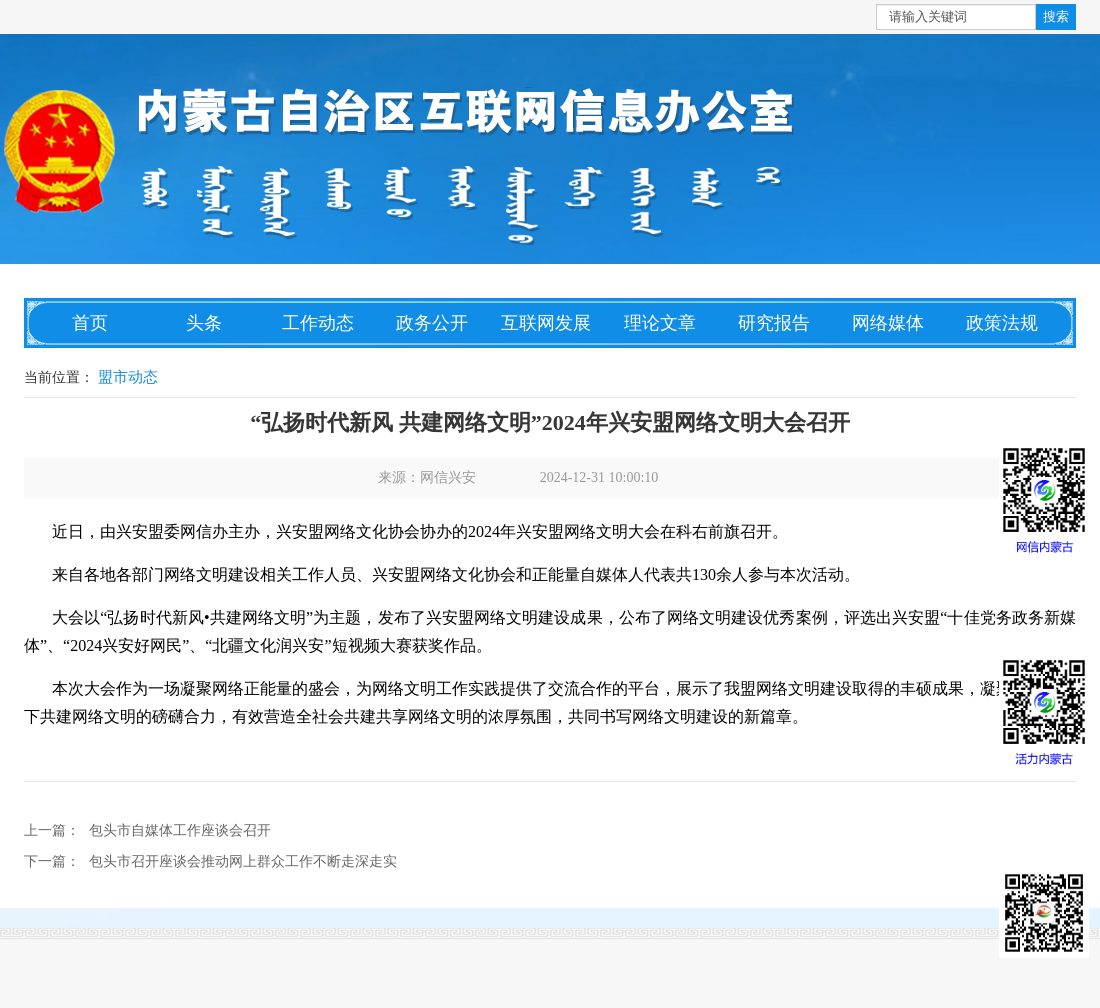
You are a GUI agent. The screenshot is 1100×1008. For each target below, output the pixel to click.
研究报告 (774, 323)
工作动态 (318, 323)
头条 (204, 323)
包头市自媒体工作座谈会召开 (180, 830)
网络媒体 (888, 323)
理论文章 (660, 323)
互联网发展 (546, 323)
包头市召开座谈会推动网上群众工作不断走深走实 (243, 861)
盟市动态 (128, 377)
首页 (90, 323)
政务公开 (432, 323)
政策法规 (1002, 323)
